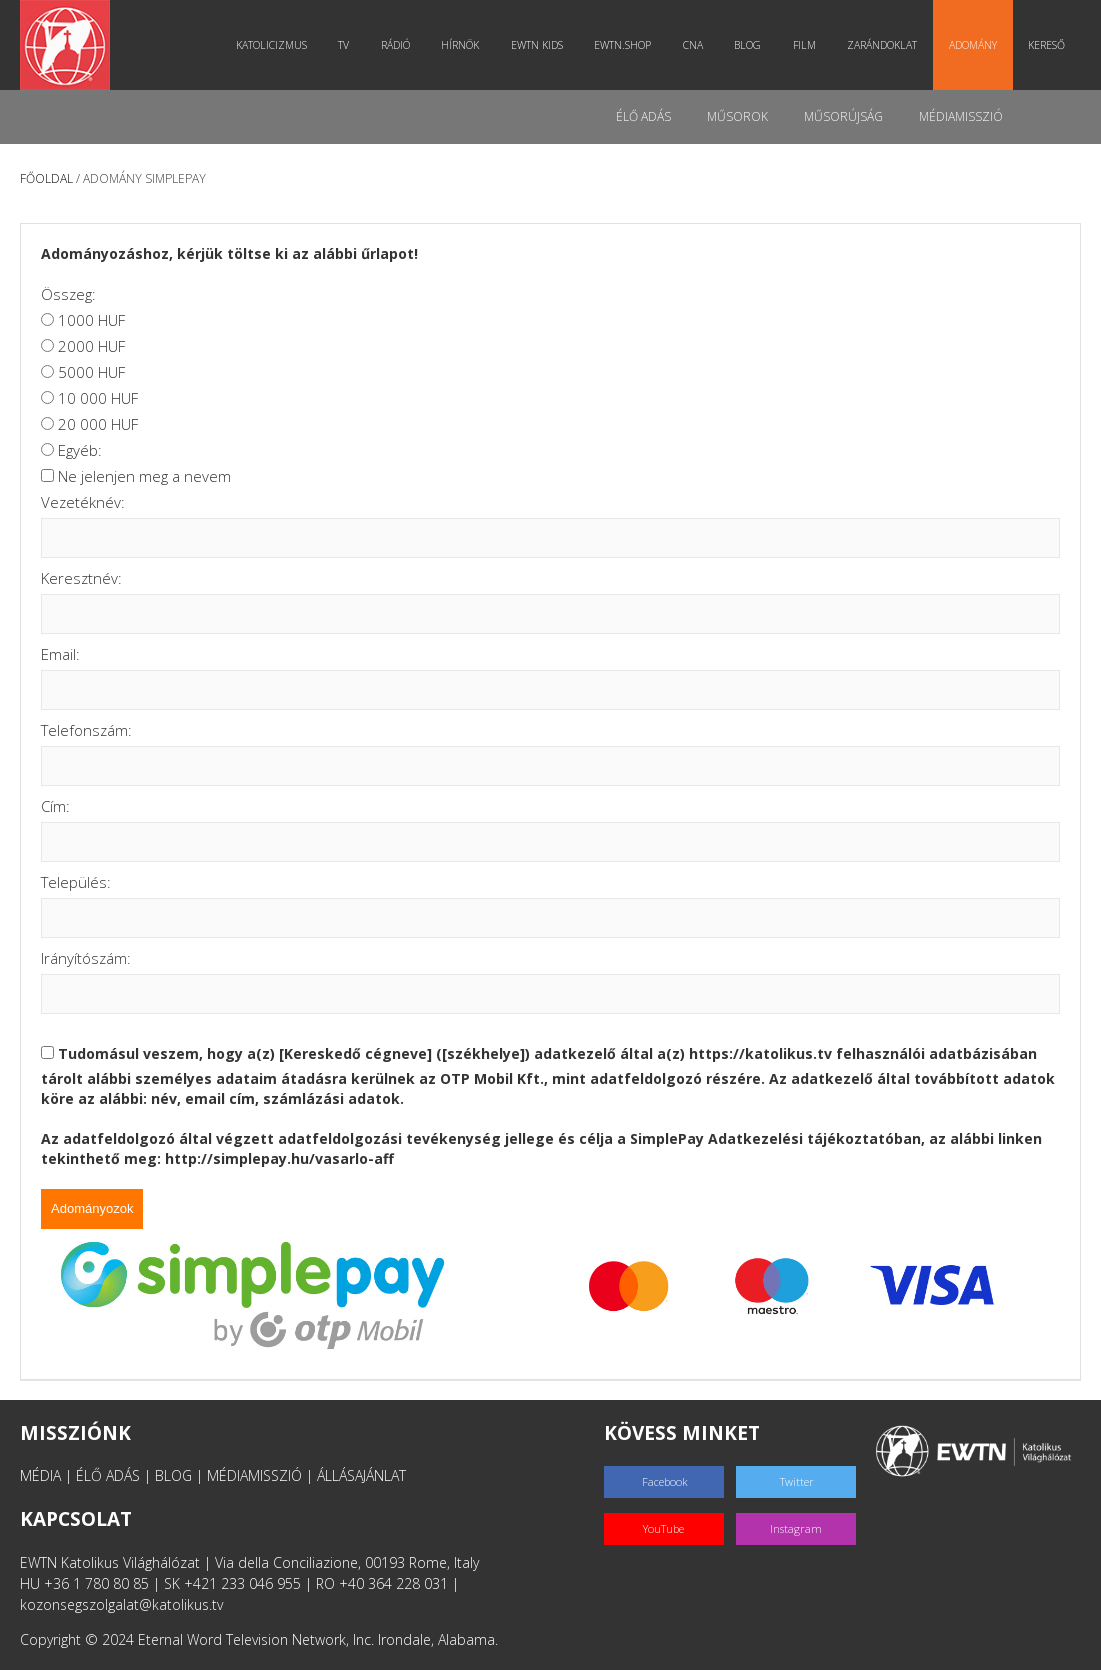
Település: (76, 882)
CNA (693, 45)
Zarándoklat (882, 45)
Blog (747, 45)
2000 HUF (91, 346)
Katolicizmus (271, 45)
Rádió (395, 45)
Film (804, 45)
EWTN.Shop (622, 45)
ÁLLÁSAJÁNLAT (361, 1475)
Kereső (1046, 45)
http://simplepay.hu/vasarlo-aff (279, 1158)
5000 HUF (91, 372)
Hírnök (460, 45)
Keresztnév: (81, 578)
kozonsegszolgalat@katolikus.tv (121, 1604)
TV (343, 45)
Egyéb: (80, 450)
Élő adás (643, 116)
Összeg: (68, 294)
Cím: (55, 806)
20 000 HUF (98, 424)
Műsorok (737, 116)
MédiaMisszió (961, 116)
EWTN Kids (537, 45)
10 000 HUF (98, 398)
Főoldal (46, 178)
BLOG (173, 1475)
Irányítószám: (86, 958)
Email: (60, 654)
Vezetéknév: (83, 502)
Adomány (973, 45)
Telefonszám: (86, 730)
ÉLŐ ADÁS (108, 1475)
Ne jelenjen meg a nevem (144, 476)
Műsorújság (843, 116)
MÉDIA (40, 1475)
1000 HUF (91, 320)
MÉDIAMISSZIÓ (254, 1475)
